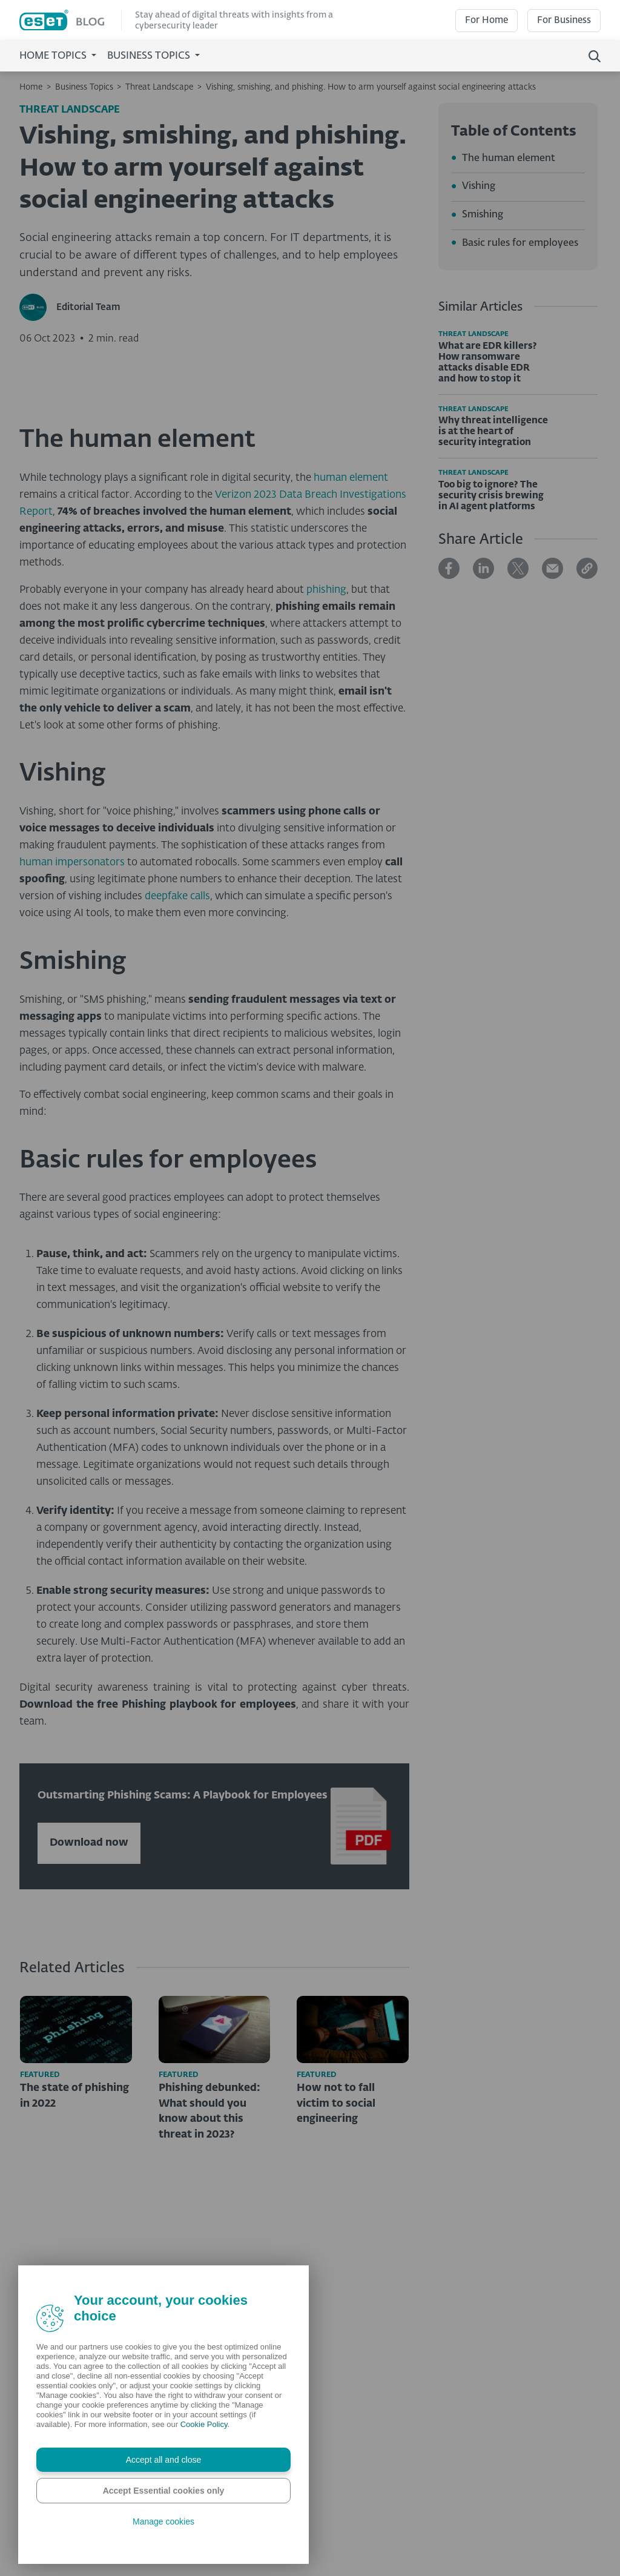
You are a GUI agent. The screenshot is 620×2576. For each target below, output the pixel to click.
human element (351, 684)
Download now (89, 2049)
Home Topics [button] (54, 56)
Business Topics (84, 87)
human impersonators (72, 1069)
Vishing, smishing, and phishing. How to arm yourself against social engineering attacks (371, 87)
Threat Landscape (159, 87)
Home (30, 87)
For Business (564, 20)
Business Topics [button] (150, 56)
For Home (486, 20)
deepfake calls (177, 1103)
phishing (326, 796)
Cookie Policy (204, 2424)
